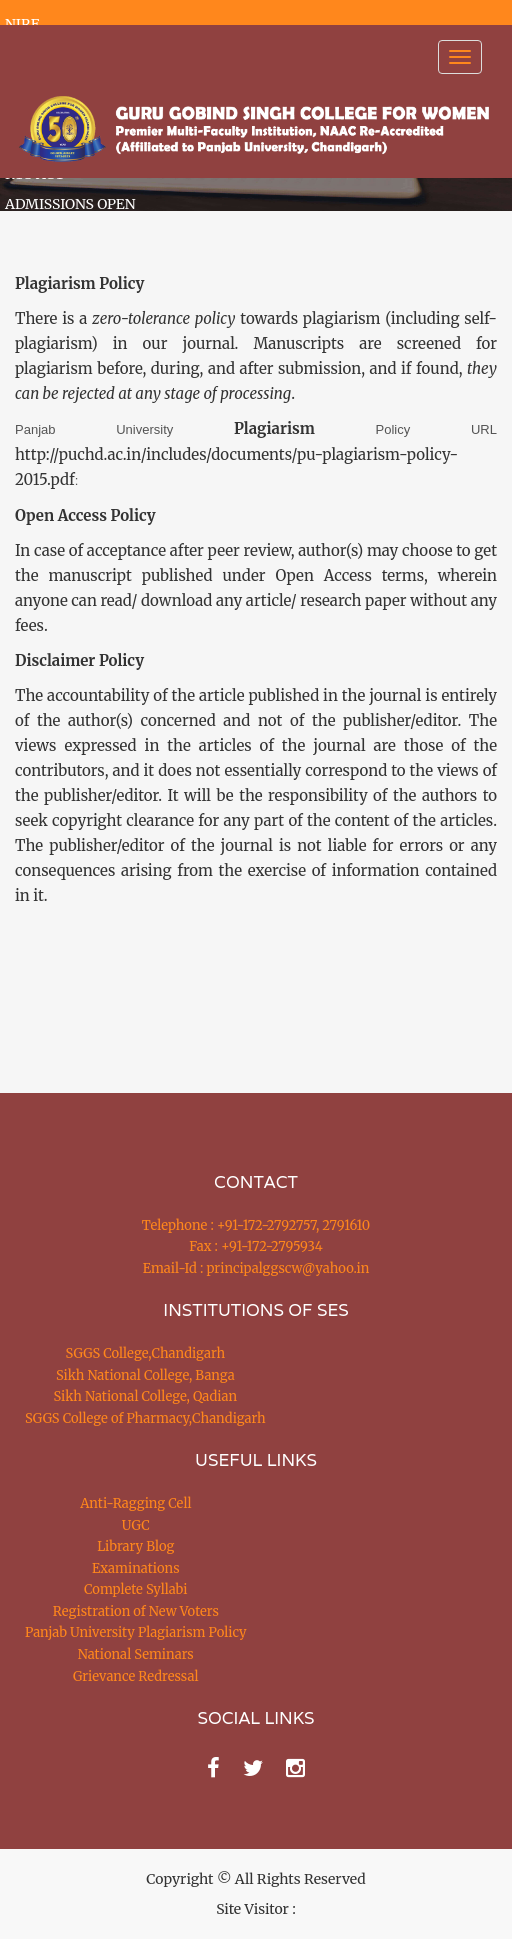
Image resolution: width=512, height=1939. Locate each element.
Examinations (136, 1568)
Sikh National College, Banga (145, 1375)
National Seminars (136, 1654)
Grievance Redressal (136, 1676)
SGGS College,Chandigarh (145, 1353)
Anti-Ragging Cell (135, 1503)
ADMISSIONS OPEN (70, 204)
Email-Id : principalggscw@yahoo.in (256, 1268)
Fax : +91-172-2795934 (255, 1246)
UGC (136, 1525)
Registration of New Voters (136, 1611)
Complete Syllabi (136, 1589)
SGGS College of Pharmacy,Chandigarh (145, 1418)
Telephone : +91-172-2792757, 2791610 (256, 1225)
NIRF (22, 24)
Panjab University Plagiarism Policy (136, 1632)
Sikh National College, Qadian (146, 1396)
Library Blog (135, 1546)
